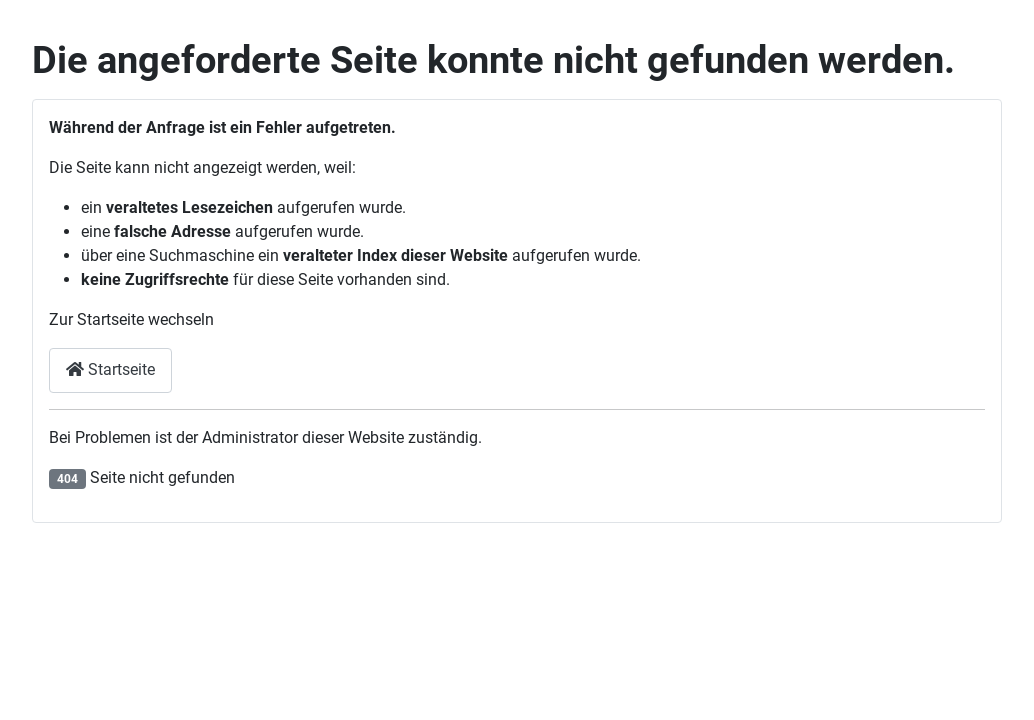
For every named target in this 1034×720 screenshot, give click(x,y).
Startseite (110, 369)
